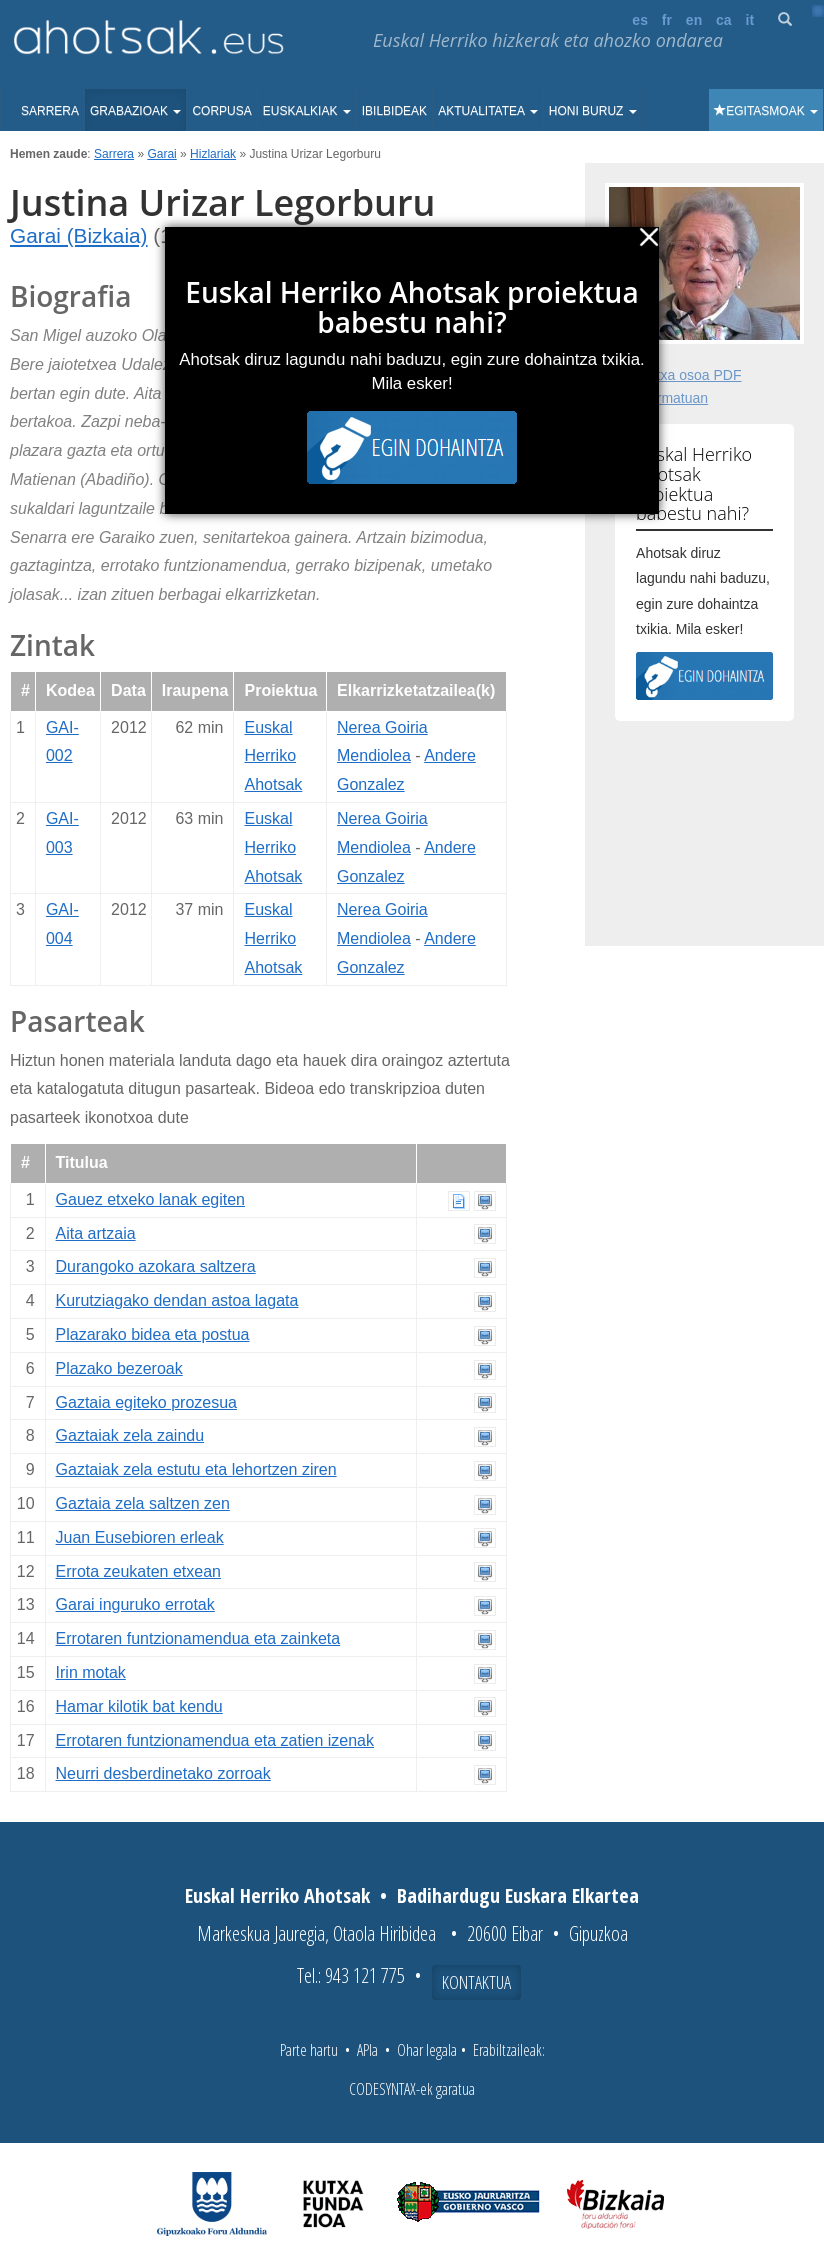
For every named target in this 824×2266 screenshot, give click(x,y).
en (694, 20)
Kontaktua (476, 1982)
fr (667, 20)
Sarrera (50, 111)
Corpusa (221, 111)
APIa (367, 2050)
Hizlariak (213, 154)
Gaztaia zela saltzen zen (143, 1503)
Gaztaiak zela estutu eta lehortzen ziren (196, 1469)
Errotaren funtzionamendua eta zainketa (198, 1638)
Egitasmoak (766, 111)
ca (724, 20)
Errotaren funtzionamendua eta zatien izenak (215, 1740)
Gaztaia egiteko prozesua (146, 1402)
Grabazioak (135, 111)
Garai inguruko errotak (135, 1604)
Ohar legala (427, 2050)
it (750, 20)
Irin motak (91, 1672)
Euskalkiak (307, 111)
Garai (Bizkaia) (79, 235)
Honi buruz (593, 111)
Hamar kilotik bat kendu (139, 1706)
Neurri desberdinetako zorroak (163, 1773)
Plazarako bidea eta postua (153, 1334)
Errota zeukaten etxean (138, 1571)
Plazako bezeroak (119, 1368)
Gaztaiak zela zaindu (130, 1435)
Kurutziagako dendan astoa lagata (177, 1300)
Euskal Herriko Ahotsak (273, 756)
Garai (161, 154)
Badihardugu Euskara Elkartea (518, 1895)
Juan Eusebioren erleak (140, 1537)
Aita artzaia (96, 1233)
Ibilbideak (394, 111)
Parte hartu (309, 2050)
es (640, 20)
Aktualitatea (488, 111)
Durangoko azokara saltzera (156, 1266)
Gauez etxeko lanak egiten (150, 1199)
